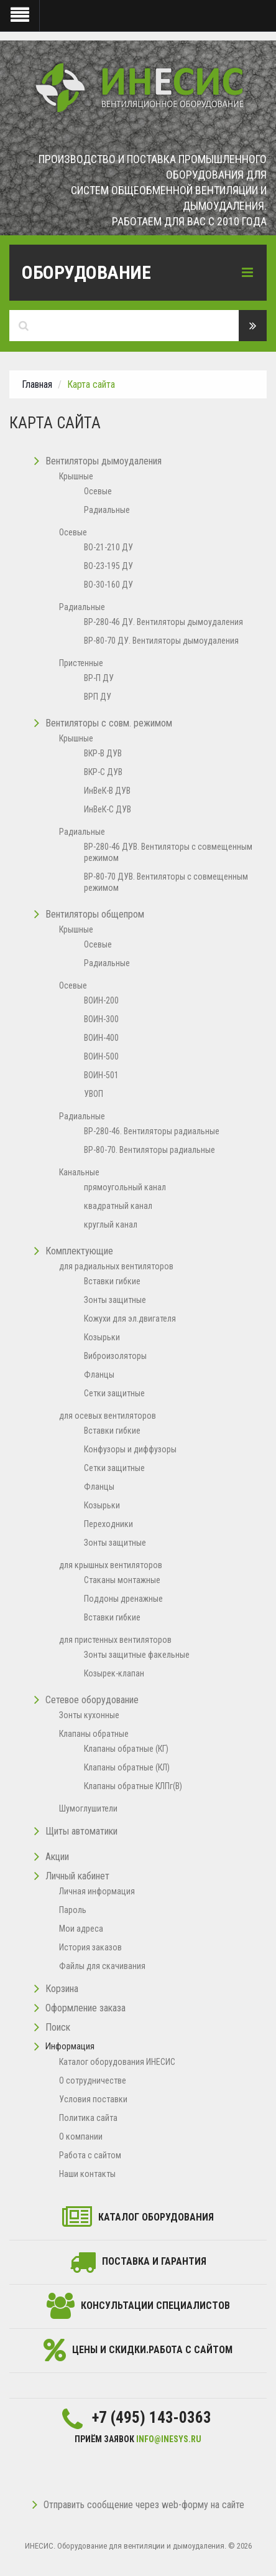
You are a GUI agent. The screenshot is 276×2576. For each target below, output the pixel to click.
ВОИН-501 (101, 1075)
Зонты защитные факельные (137, 1655)
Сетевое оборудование (92, 1700)
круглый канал (110, 1224)
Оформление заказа (85, 2008)
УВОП (93, 1094)
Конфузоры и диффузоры (130, 1449)
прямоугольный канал (125, 1187)
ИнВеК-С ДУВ (107, 809)
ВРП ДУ (97, 697)
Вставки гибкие (112, 1281)
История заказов (90, 1947)
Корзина (61, 1989)
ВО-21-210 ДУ (108, 547)
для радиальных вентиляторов (116, 1266)
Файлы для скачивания (102, 1966)
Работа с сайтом (90, 2155)
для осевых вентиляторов (107, 1416)
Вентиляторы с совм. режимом (108, 723)
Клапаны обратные (94, 1734)
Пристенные (81, 663)
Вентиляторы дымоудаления (103, 461)
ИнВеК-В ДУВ (107, 791)
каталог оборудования (156, 2217)
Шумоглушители (88, 1808)
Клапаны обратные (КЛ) (127, 1767)
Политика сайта (88, 2118)
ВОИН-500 (101, 1056)
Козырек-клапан (114, 1673)
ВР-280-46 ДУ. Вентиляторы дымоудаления (163, 622)
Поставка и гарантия (154, 2261)
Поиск (57, 2027)
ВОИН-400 (101, 1038)
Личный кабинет (77, 1876)
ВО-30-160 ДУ (108, 585)
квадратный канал (118, 1206)
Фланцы (99, 1375)
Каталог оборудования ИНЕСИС (117, 2062)
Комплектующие (79, 1251)
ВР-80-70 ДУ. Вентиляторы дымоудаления (161, 641)
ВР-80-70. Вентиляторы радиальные (149, 1150)
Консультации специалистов (155, 2305)
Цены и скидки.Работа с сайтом (152, 2350)
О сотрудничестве (92, 2080)
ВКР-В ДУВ (103, 753)
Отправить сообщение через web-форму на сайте (138, 2505)
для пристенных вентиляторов (115, 1640)
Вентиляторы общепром (94, 914)
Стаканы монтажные (122, 1580)
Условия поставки (93, 2099)
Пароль (72, 1910)
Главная (37, 384)
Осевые (98, 491)
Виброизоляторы (115, 1356)
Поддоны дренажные (123, 1599)
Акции (57, 1857)
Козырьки (102, 1337)
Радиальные (107, 510)
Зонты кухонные (89, 1715)
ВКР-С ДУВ (103, 772)
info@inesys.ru (168, 2439)
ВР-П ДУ (99, 678)
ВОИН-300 (101, 1019)
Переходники (108, 1524)
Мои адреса (81, 1929)
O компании (81, 2136)
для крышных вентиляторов (110, 1565)
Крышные (76, 476)
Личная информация (97, 1891)
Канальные (79, 1172)
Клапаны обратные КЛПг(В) (133, 1786)
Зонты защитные (115, 1300)
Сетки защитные (114, 1393)
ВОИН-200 (101, 1000)
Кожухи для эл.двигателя (130, 1318)
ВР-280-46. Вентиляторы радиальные (151, 1131)
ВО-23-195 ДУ (108, 566)
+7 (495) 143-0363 (151, 2418)
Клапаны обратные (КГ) (126, 1749)
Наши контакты (87, 2174)
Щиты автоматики (81, 1831)
